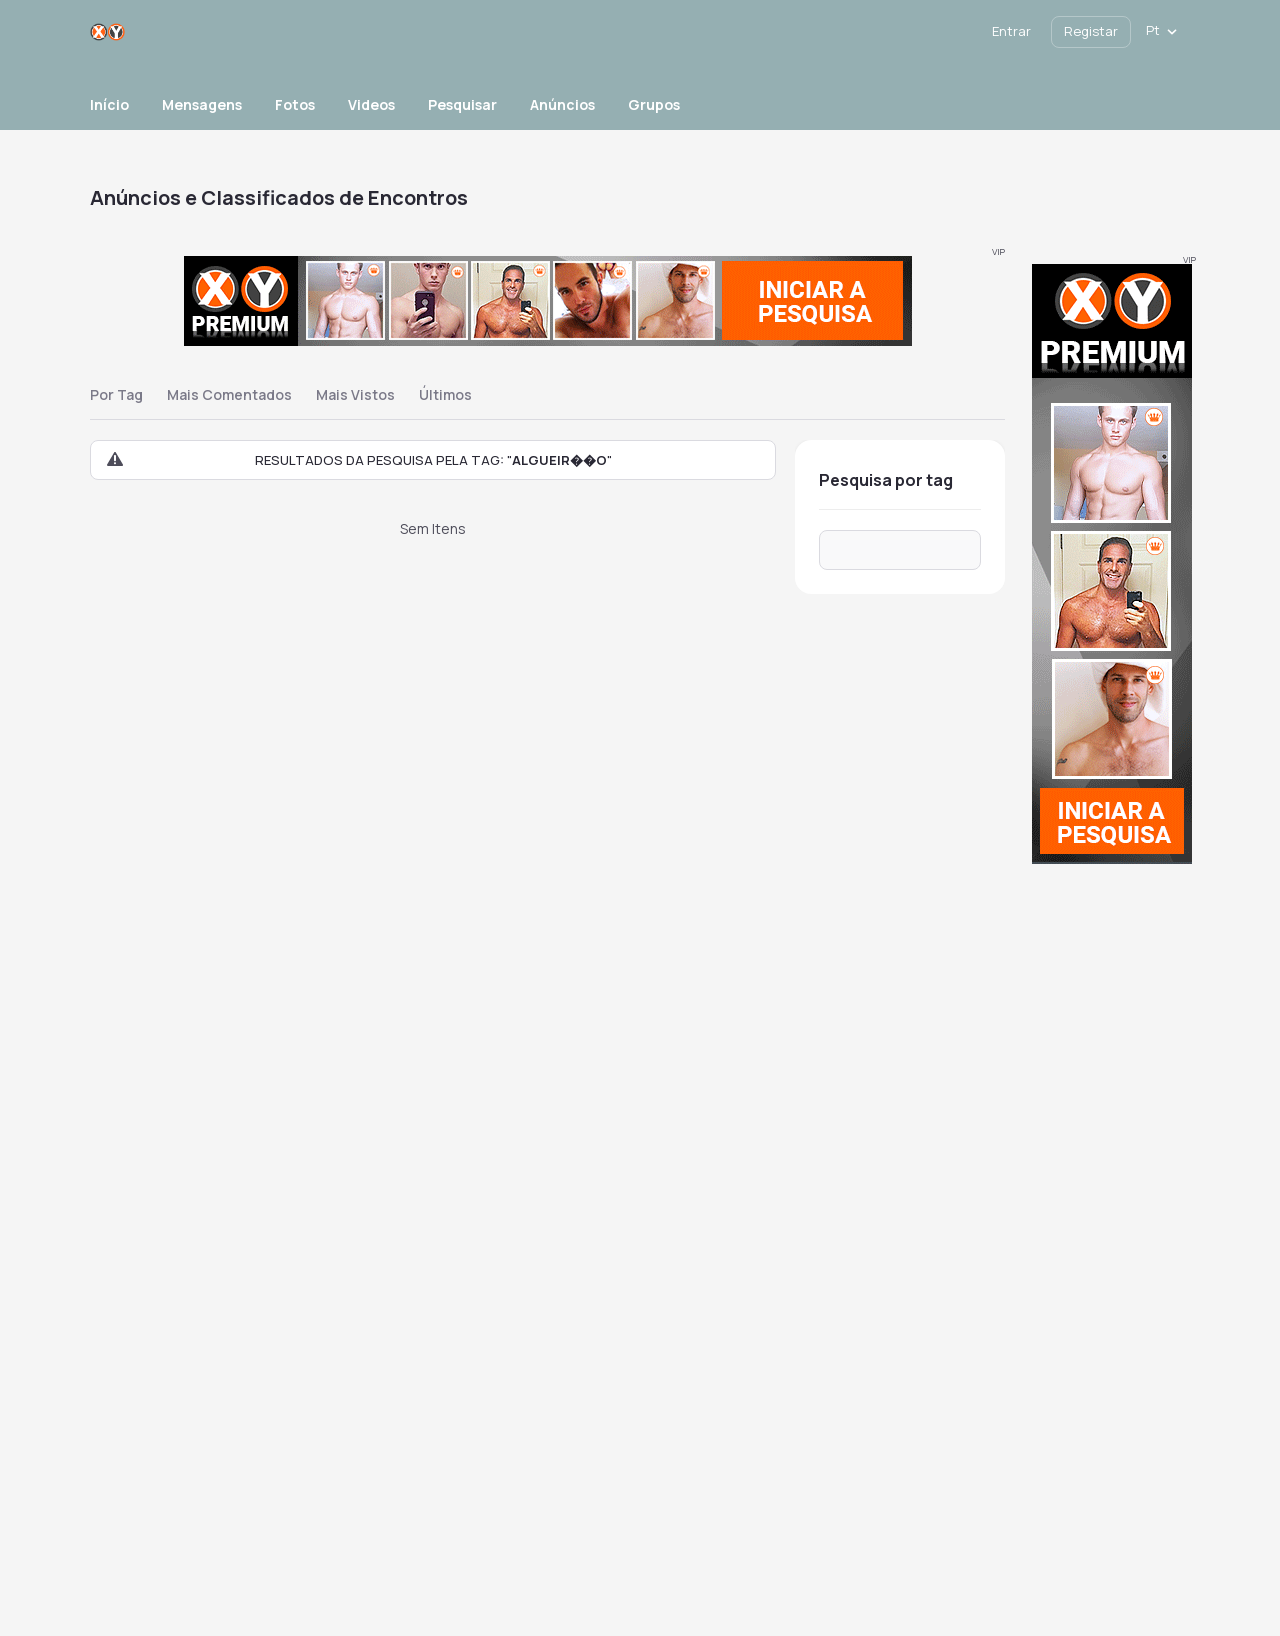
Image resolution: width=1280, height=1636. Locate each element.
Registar (1091, 31)
